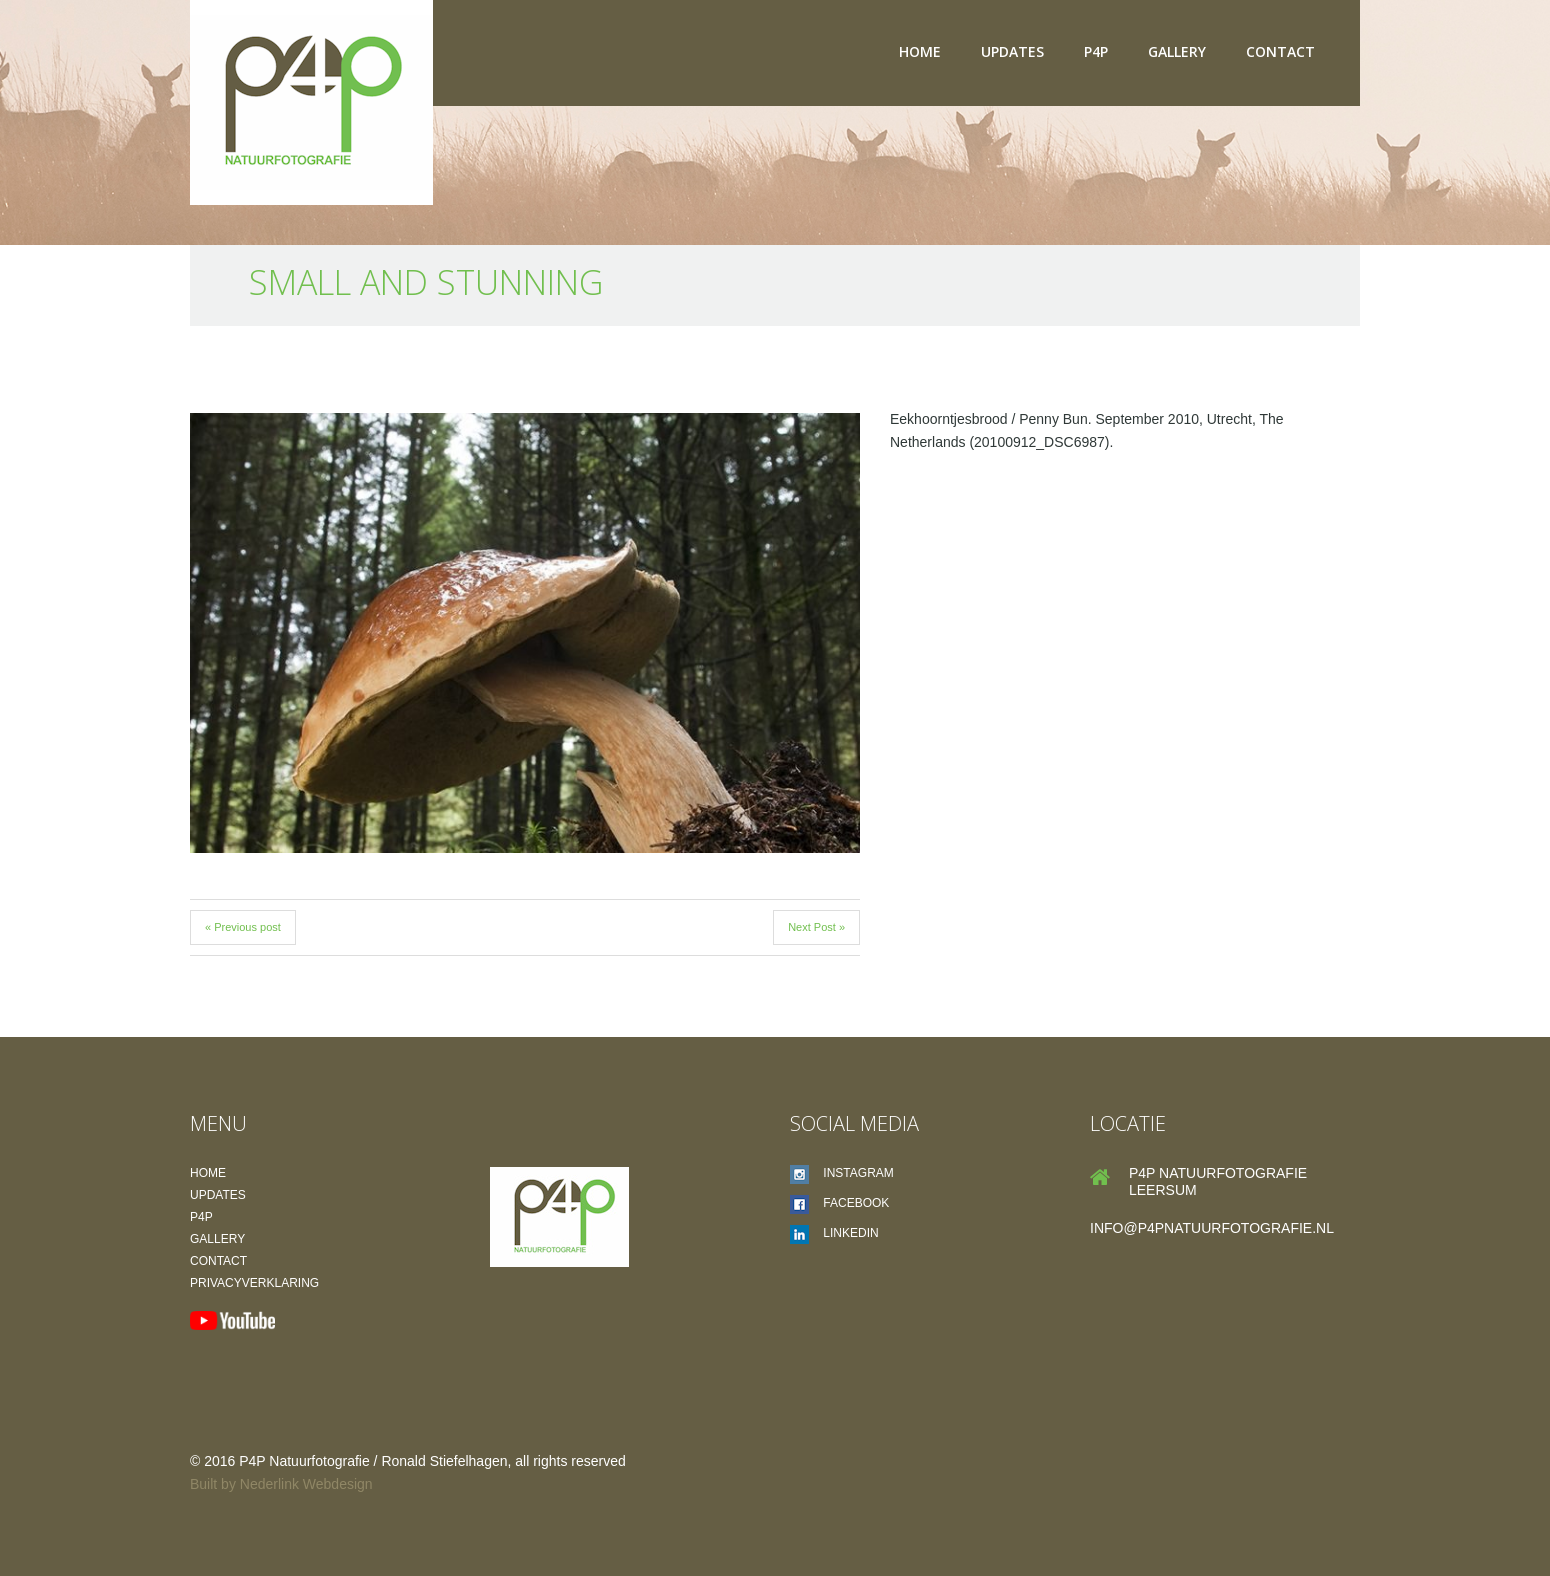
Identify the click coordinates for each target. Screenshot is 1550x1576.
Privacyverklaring (254, 1283)
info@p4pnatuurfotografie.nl (1212, 1228)
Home (920, 51)
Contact (1280, 51)
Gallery (1177, 51)
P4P (1096, 51)
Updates (1012, 51)
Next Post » (816, 927)
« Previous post (243, 927)
